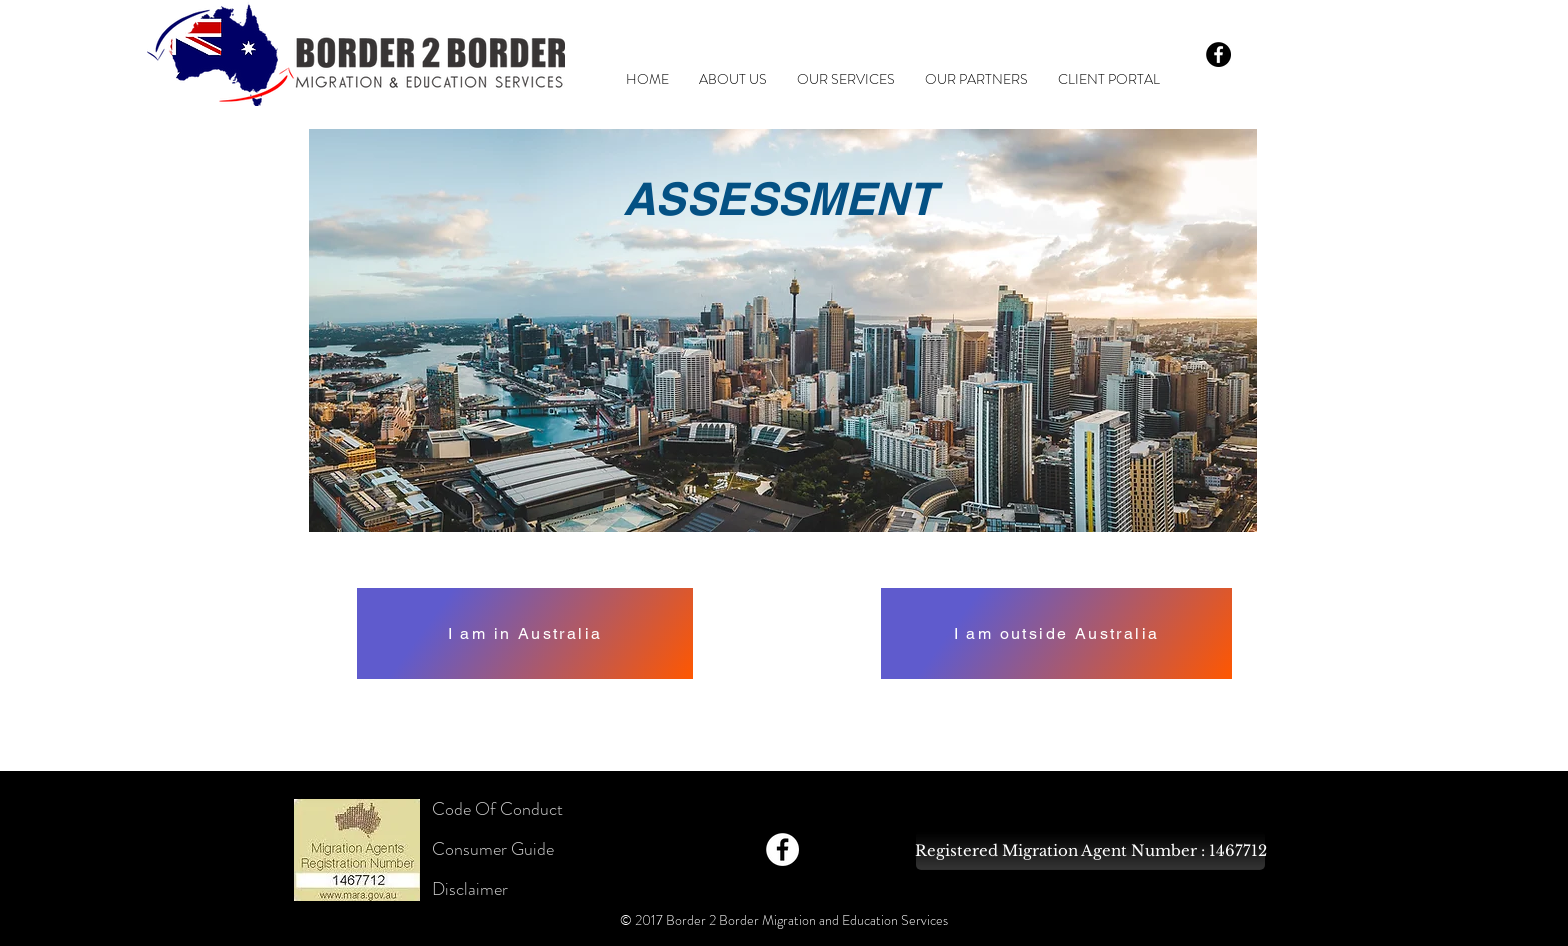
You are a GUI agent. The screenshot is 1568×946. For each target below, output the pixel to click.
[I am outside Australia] (1056, 633)
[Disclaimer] (504, 890)
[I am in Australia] (525, 633)
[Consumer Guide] (504, 850)
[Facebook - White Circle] (782, 849)
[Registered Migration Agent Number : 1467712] (1090, 850)
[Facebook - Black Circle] (1218, 54)
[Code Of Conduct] (504, 810)
